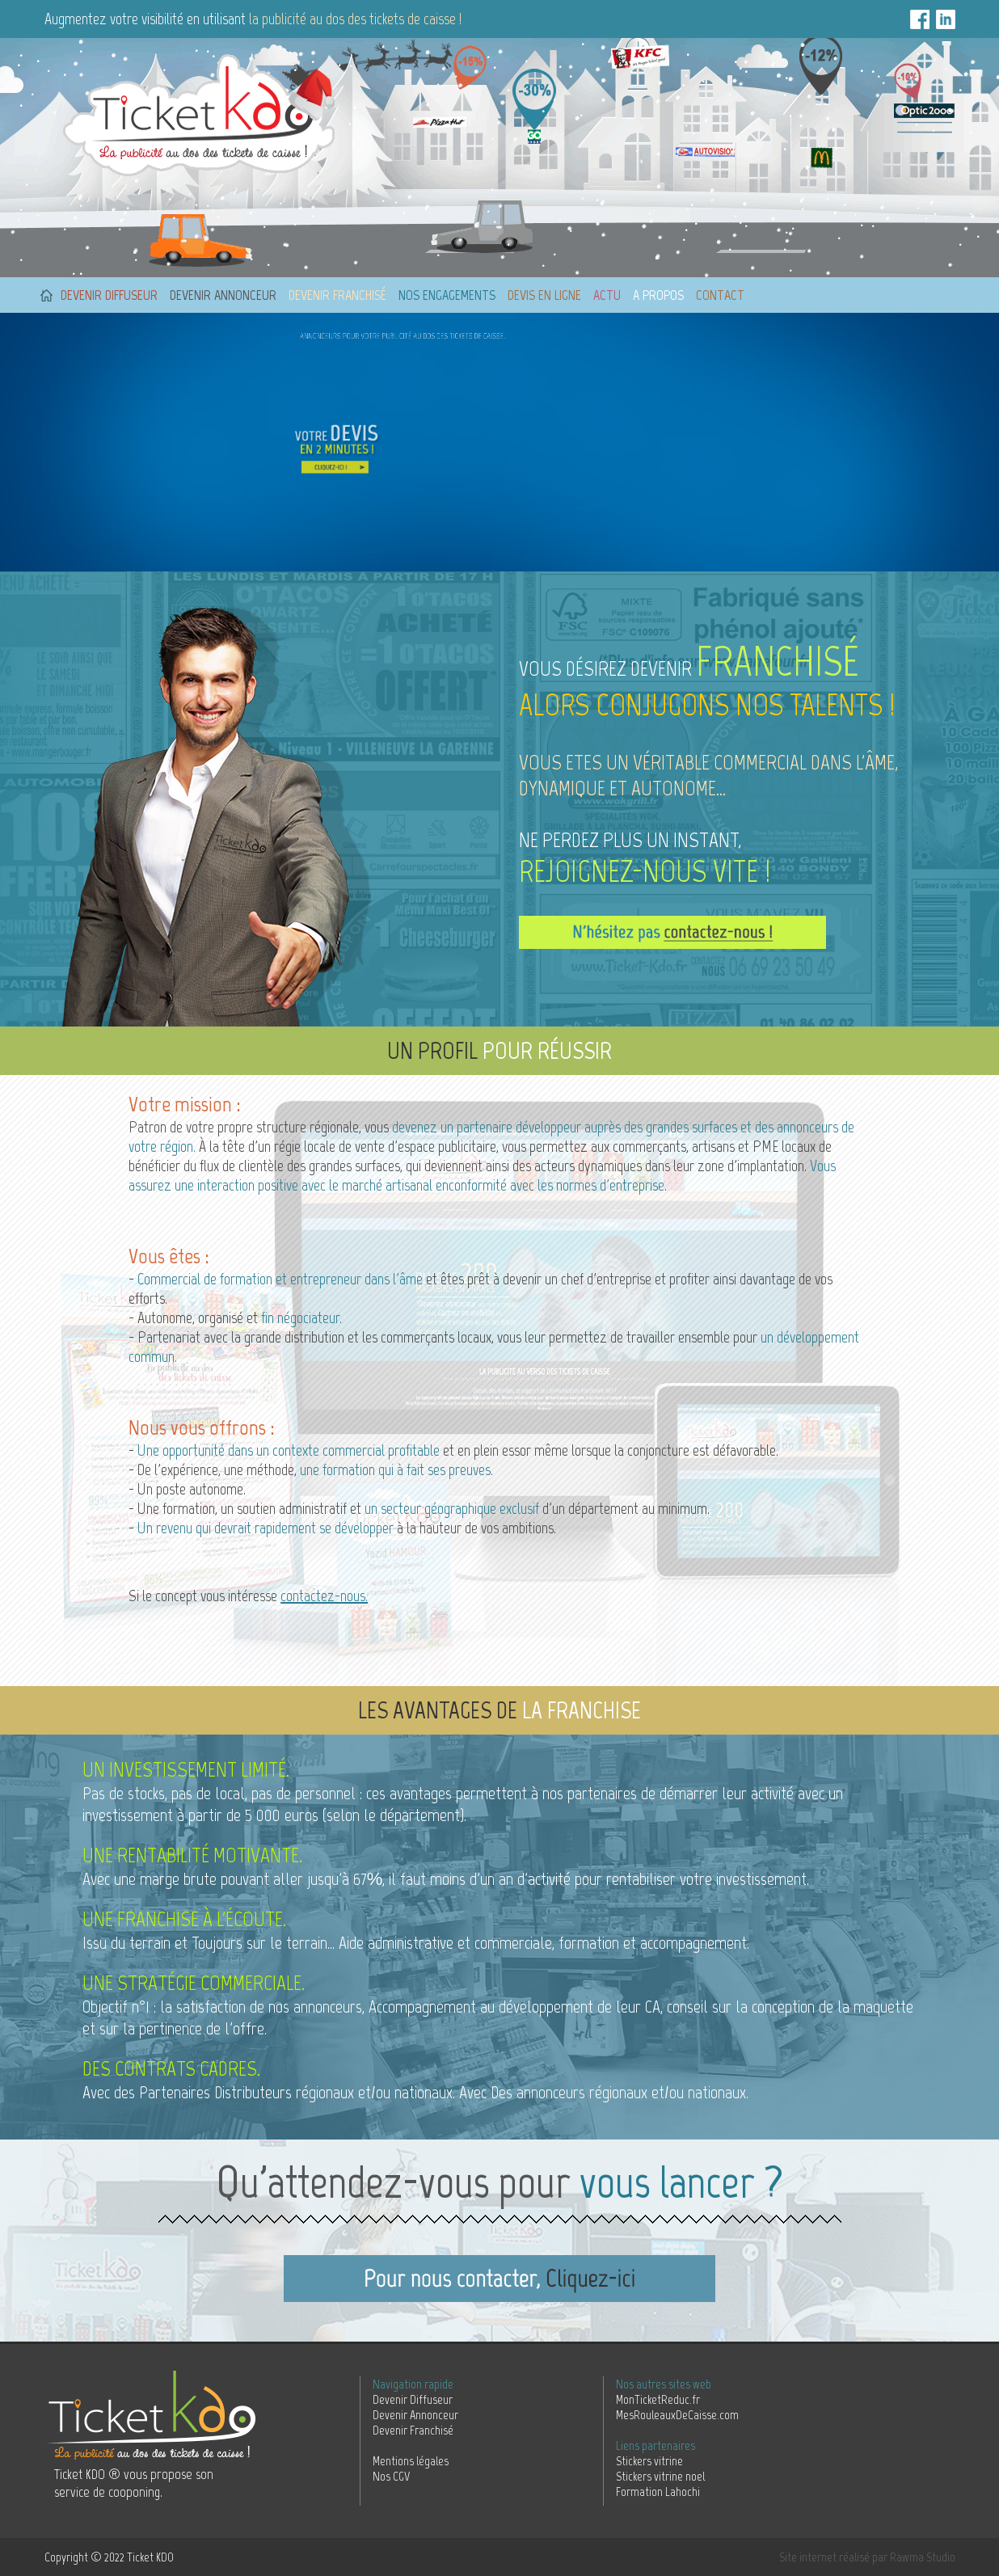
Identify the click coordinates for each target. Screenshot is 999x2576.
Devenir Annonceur (415, 2414)
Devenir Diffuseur (413, 2399)
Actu (607, 295)
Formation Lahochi (658, 2491)
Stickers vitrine (649, 2460)
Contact (720, 295)
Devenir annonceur (223, 295)
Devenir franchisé (337, 295)
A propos (658, 295)
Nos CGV (391, 2476)
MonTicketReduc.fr (658, 2399)
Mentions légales (411, 2460)
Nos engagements (446, 295)
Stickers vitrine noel (660, 2476)
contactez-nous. (324, 1595)
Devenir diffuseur (109, 295)
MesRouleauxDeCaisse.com (677, 2414)
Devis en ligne (544, 295)
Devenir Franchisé (413, 2430)
